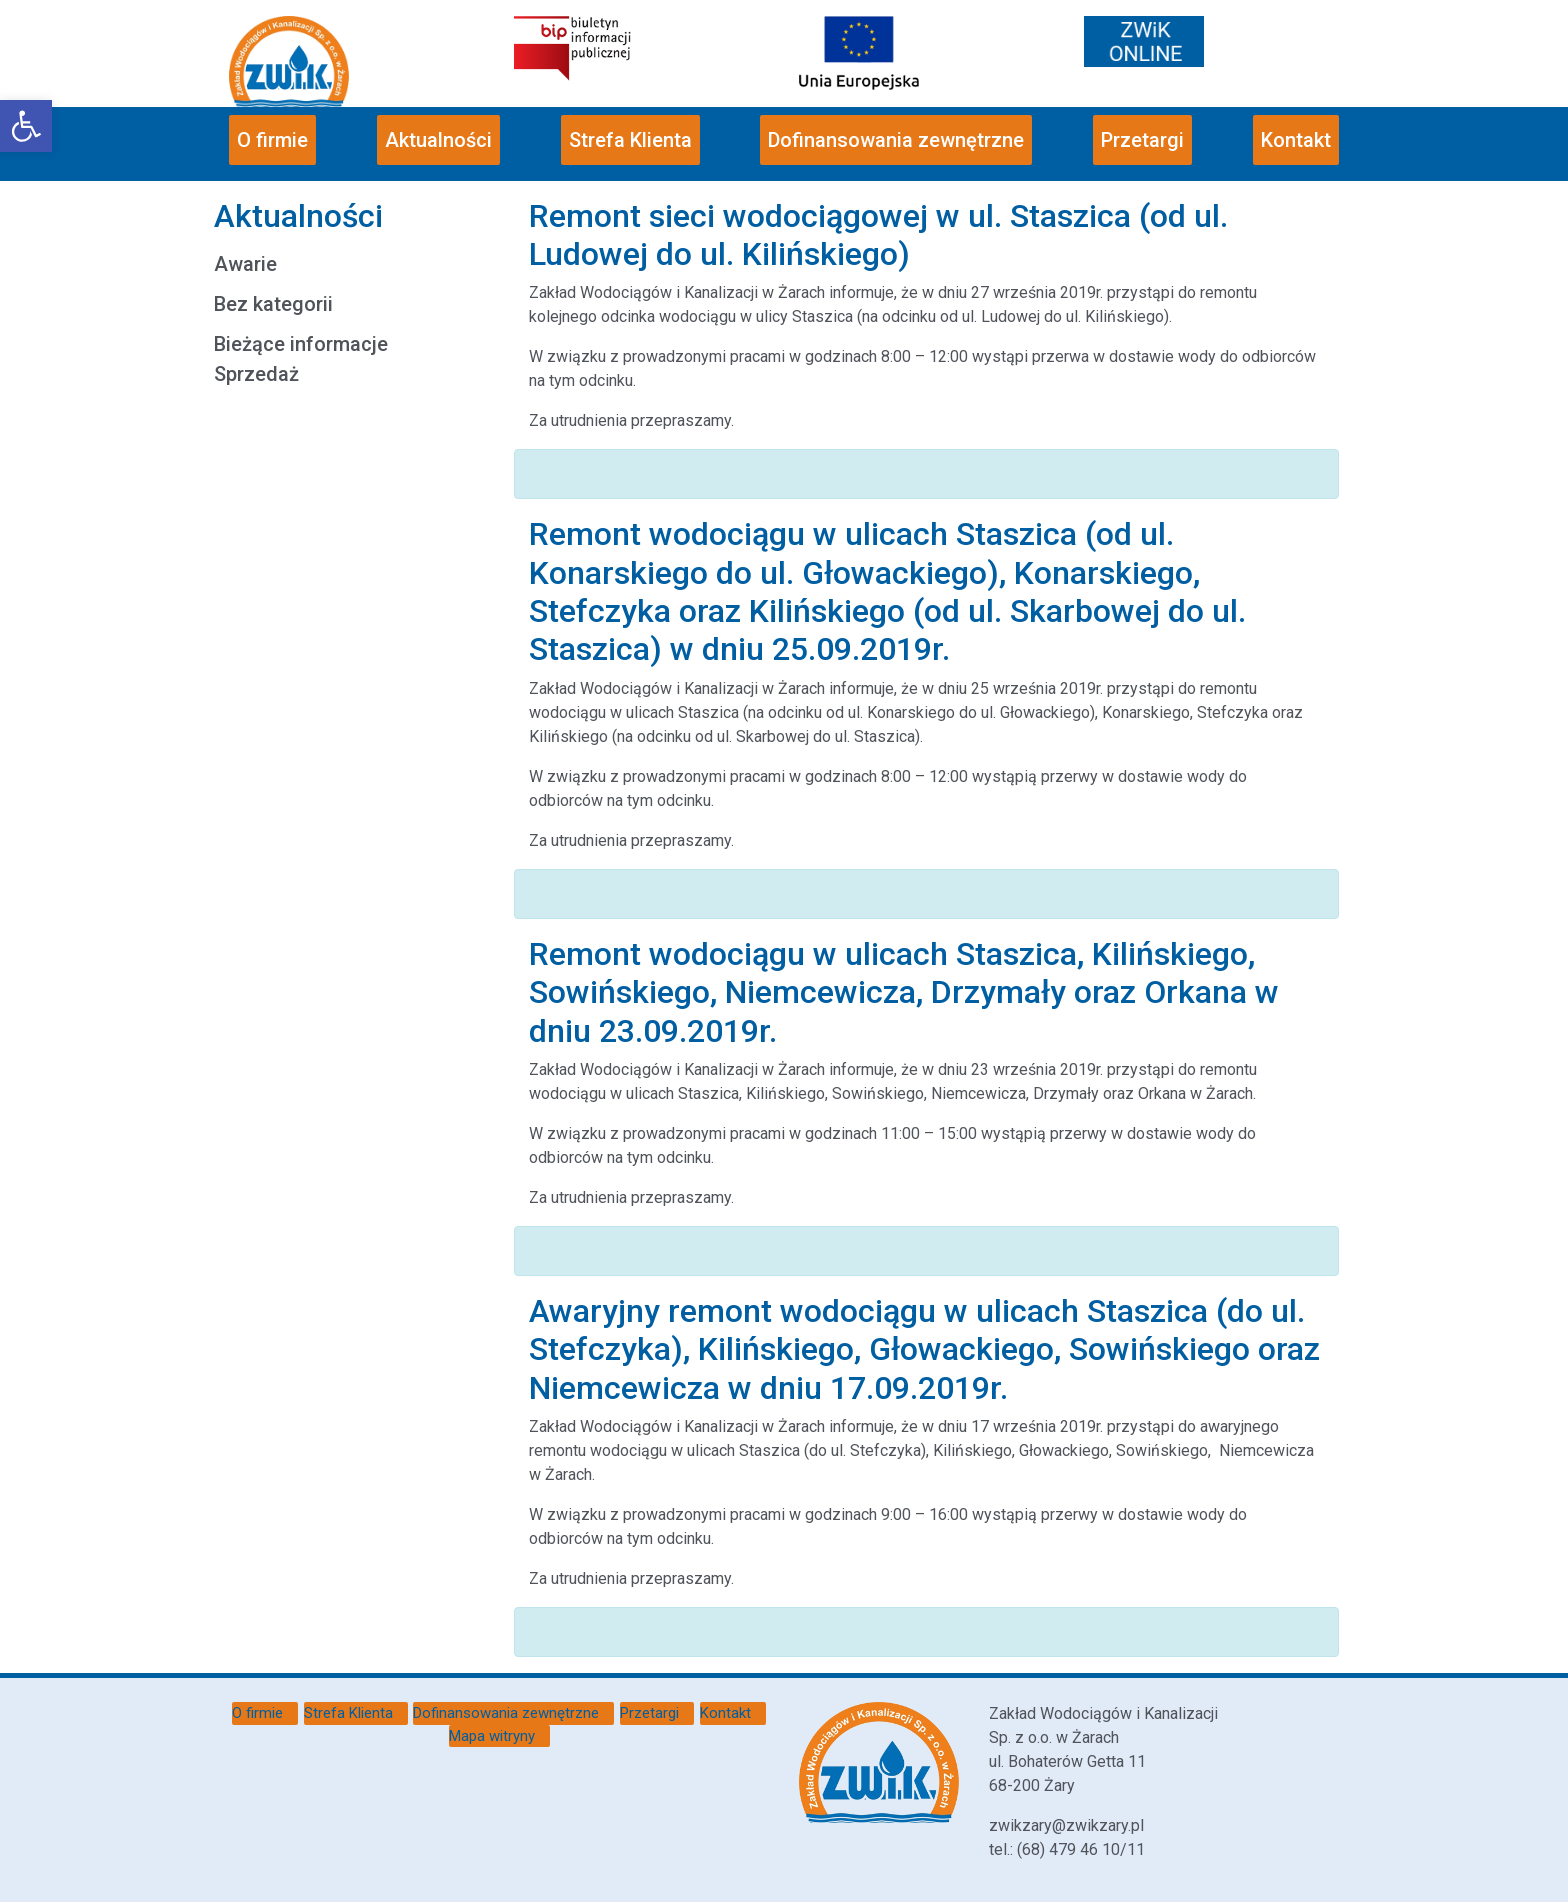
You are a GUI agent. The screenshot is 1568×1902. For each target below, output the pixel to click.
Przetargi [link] (1142, 140)
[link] (26, 126)
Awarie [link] (245, 264)
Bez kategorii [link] (273, 304)
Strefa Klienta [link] (630, 140)
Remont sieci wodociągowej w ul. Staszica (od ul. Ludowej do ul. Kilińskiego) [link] (878, 235)
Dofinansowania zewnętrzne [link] (896, 140)
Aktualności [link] (438, 140)
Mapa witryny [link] (492, 1736)
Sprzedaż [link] (256, 374)
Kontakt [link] (1296, 140)
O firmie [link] (272, 140)
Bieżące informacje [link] (301, 344)
